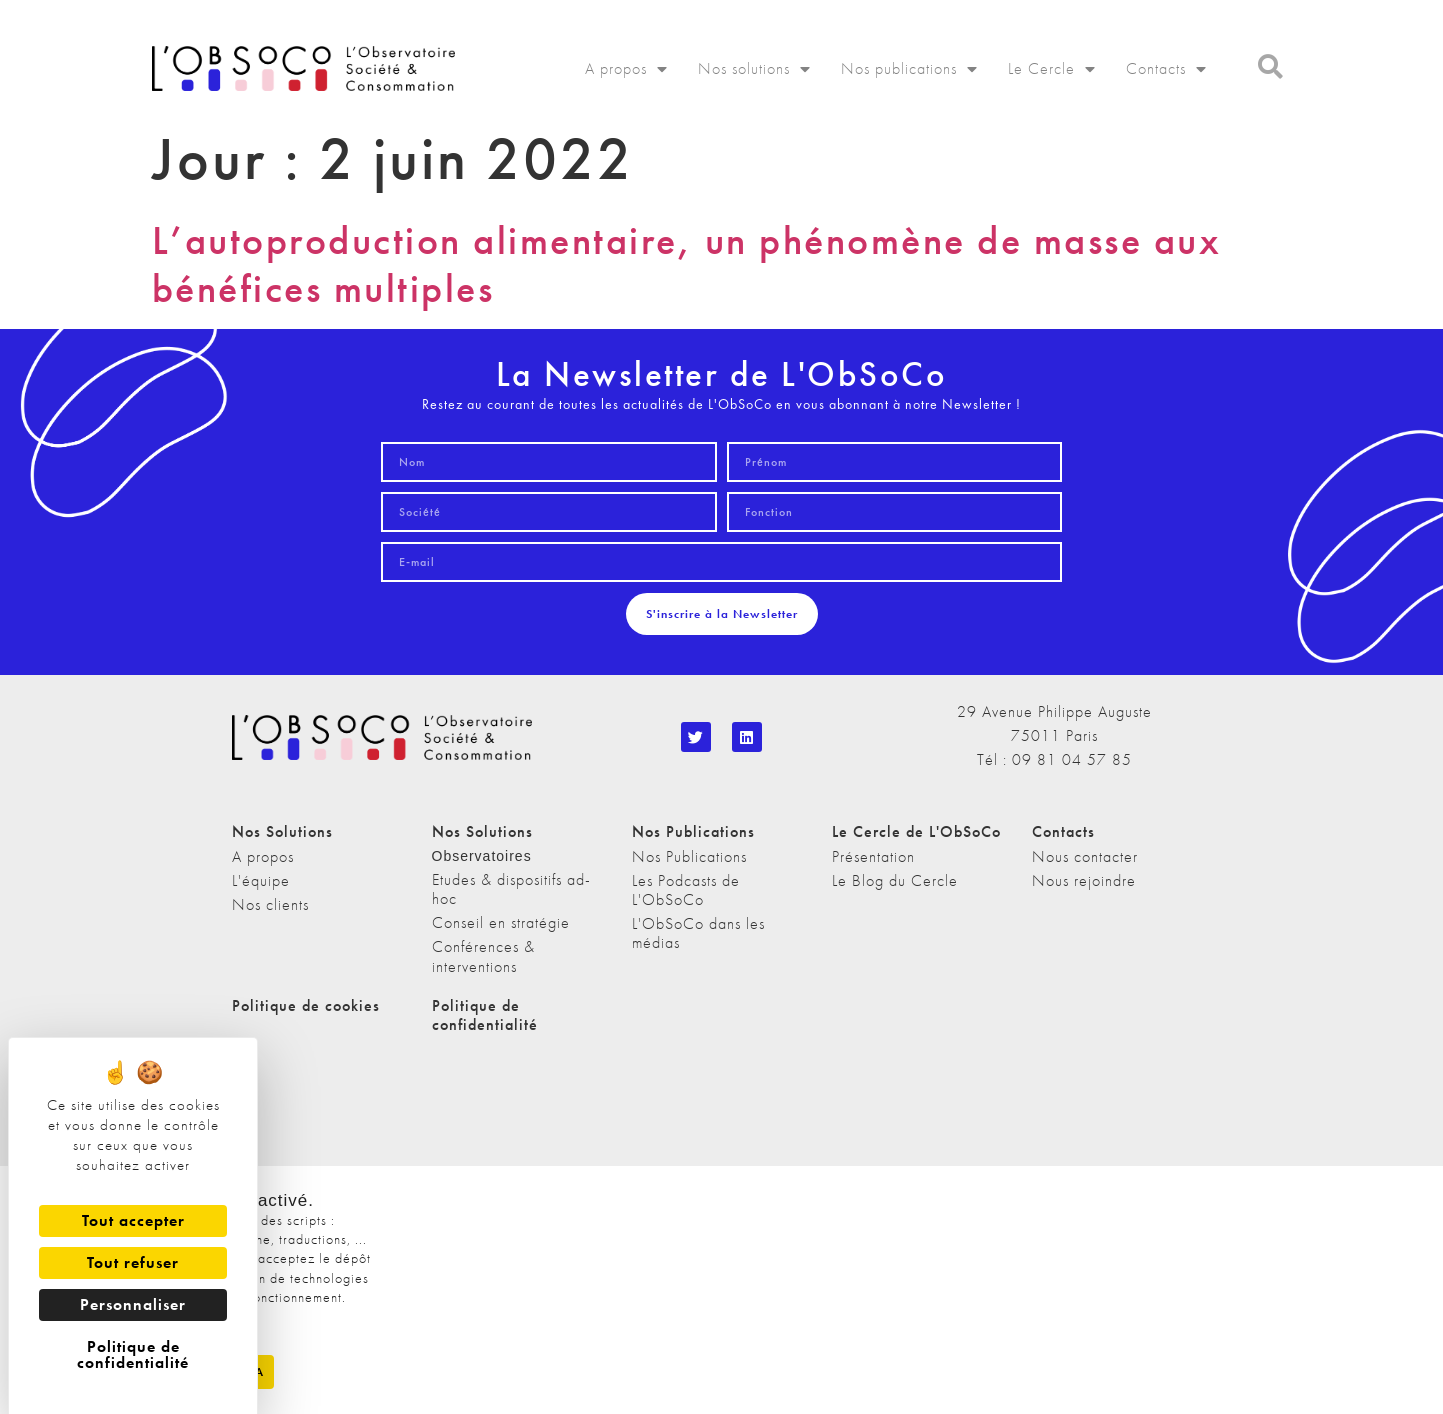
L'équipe (261, 880)
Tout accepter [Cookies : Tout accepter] (133, 1220)
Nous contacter (1085, 856)
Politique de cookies (306, 1005)
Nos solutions (754, 69)
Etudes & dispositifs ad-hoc (511, 889)
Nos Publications (689, 856)
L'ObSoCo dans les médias (698, 933)
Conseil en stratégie (501, 922)
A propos (626, 69)
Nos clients (270, 904)
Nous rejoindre (1084, 880)
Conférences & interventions (483, 956)
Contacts (1166, 69)
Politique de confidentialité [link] (133, 1354)
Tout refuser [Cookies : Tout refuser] (133, 1262)
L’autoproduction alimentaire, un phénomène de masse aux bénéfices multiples (687, 264)
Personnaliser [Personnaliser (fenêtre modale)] (133, 1304)
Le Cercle (1052, 69)
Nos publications (909, 69)
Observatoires (482, 856)
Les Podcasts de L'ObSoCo (686, 890)
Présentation (873, 856)
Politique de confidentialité (485, 1015)
